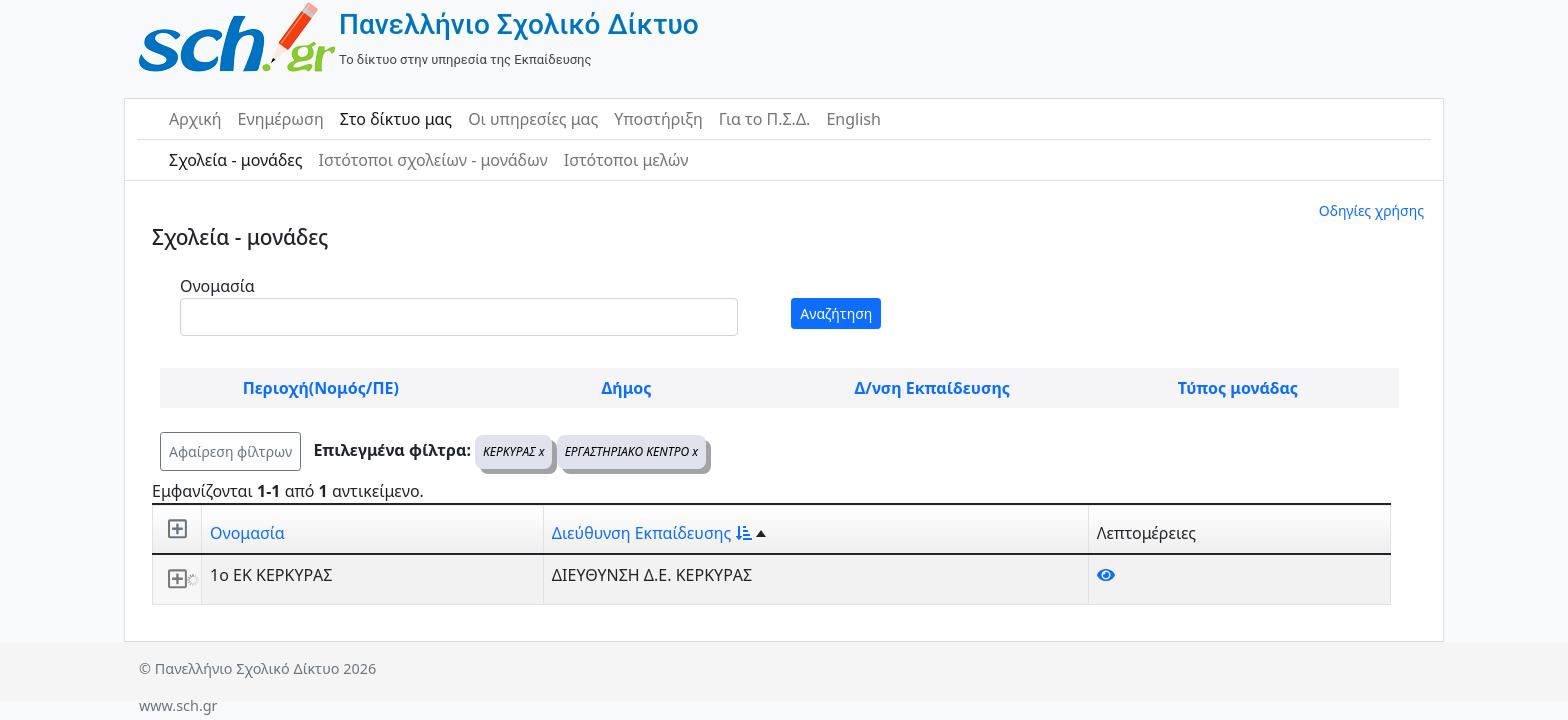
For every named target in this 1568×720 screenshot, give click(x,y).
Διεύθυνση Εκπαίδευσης (652, 533)
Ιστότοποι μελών (626, 160)
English (853, 119)
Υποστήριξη (658, 119)
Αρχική (195, 119)
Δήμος (627, 388)
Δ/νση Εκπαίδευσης (932, 388)
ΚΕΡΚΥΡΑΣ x (513, 451)
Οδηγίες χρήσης (1371, 210)
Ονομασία (217, 286)
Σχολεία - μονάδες (235, 160)
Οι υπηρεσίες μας (533, 119)
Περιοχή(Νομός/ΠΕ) (321, 388)
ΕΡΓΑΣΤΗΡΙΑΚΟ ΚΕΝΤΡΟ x (632, 451)
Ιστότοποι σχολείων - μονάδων (432, 160)
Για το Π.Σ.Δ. (765, 119)
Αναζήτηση (836, 313)
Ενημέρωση (281, 119)
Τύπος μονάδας (1238, 388)
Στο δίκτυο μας (396, 119)
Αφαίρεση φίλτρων (230, 451)
